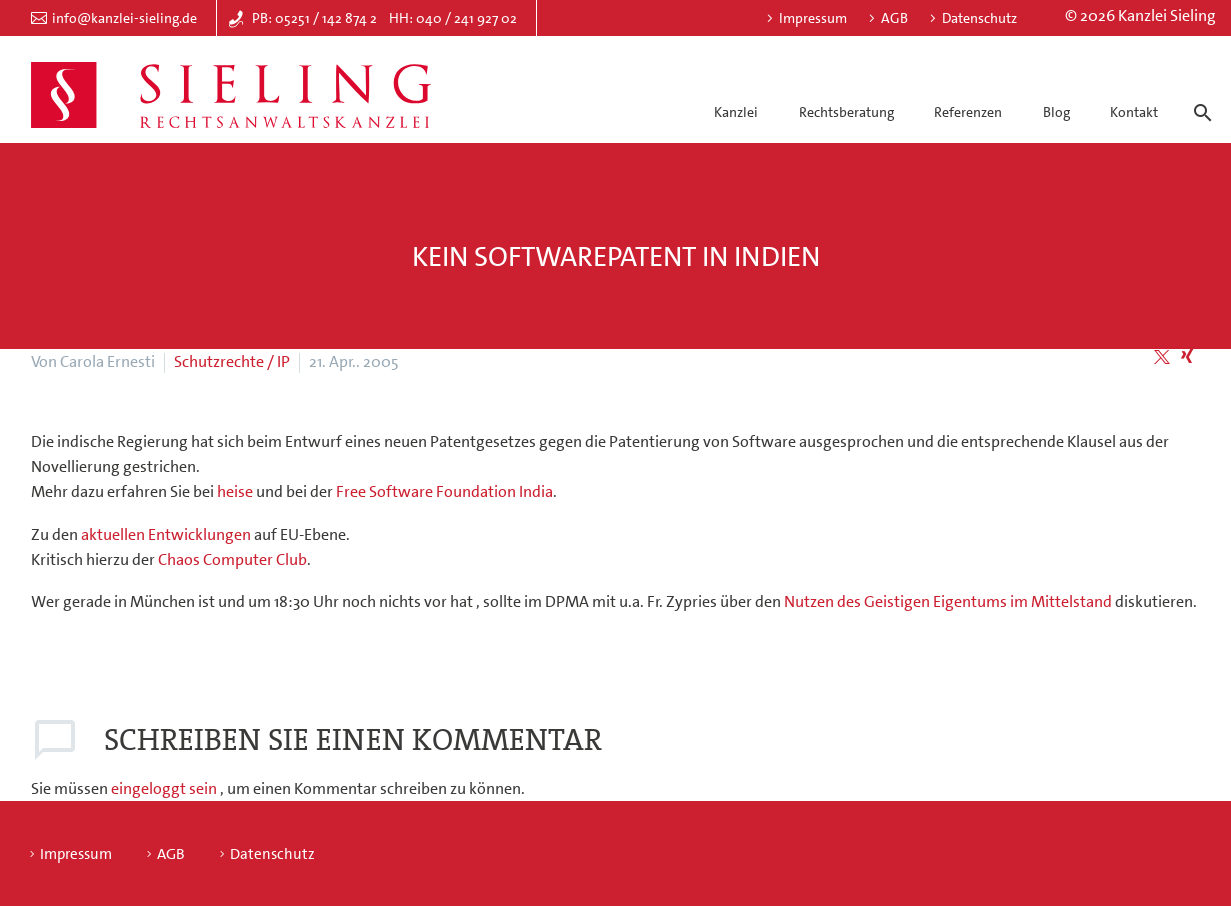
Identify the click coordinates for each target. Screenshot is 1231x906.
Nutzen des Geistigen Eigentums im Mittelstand (949, 601)
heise (235, 491)
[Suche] (1200, 95)
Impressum (813, 18)
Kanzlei (736, 112)
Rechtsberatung (846, 112)
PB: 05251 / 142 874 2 (314, 18)
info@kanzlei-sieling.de (124, 18)
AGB (894, 18)
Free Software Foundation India (444, 491)
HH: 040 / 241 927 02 (453, 18)
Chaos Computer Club (232, 559)
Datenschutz (979, 18)
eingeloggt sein (165, 788)
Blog (1056, 112)
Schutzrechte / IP (232, 361)
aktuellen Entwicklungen (167, 534)
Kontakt (1134, 112)
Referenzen (968, 112)
